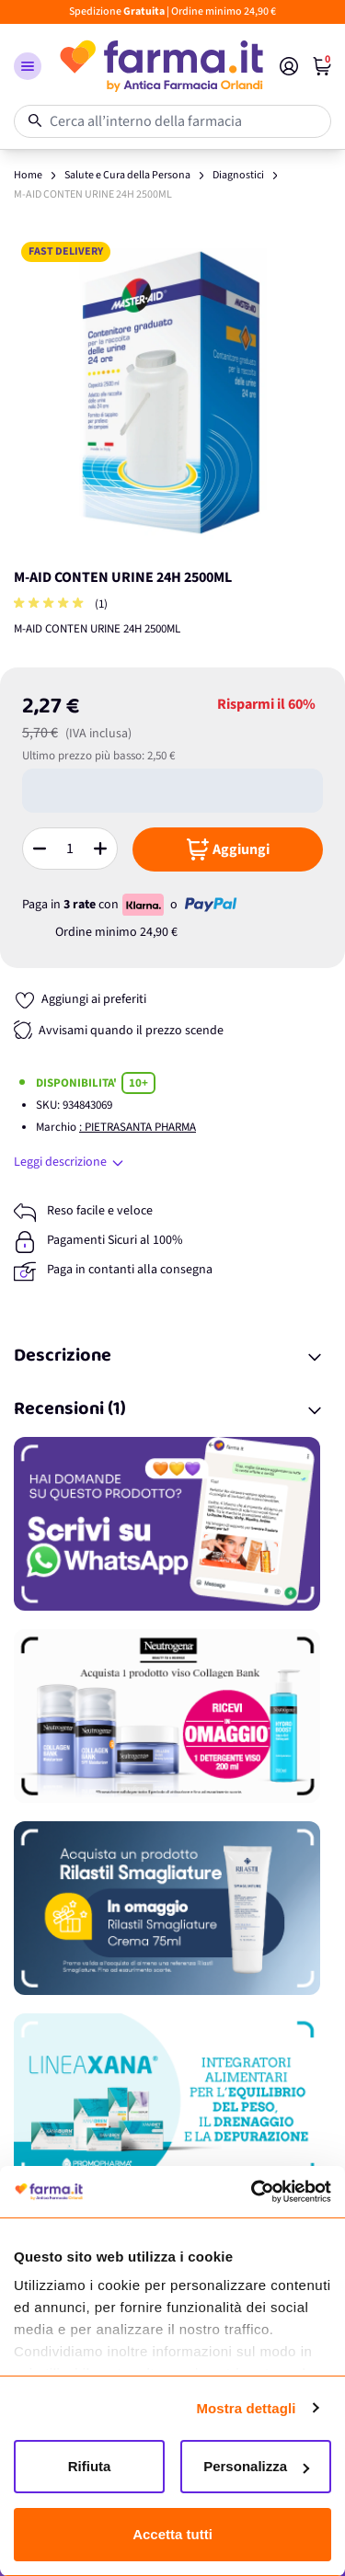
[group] (50, 604)
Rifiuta (89, 2466)
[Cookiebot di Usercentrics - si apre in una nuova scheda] (251, 2192)
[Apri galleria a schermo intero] (172, 393)
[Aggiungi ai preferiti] (80, 999)
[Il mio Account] (289, 66)
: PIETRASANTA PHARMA (137, 1127)
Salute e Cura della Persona (127, 175)
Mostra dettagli (245, 2408)
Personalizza (256, 2466)
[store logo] (160, 66)
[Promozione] (172, 1524)
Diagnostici (238, 175)
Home (28, 175)
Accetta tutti (172, 2534)
